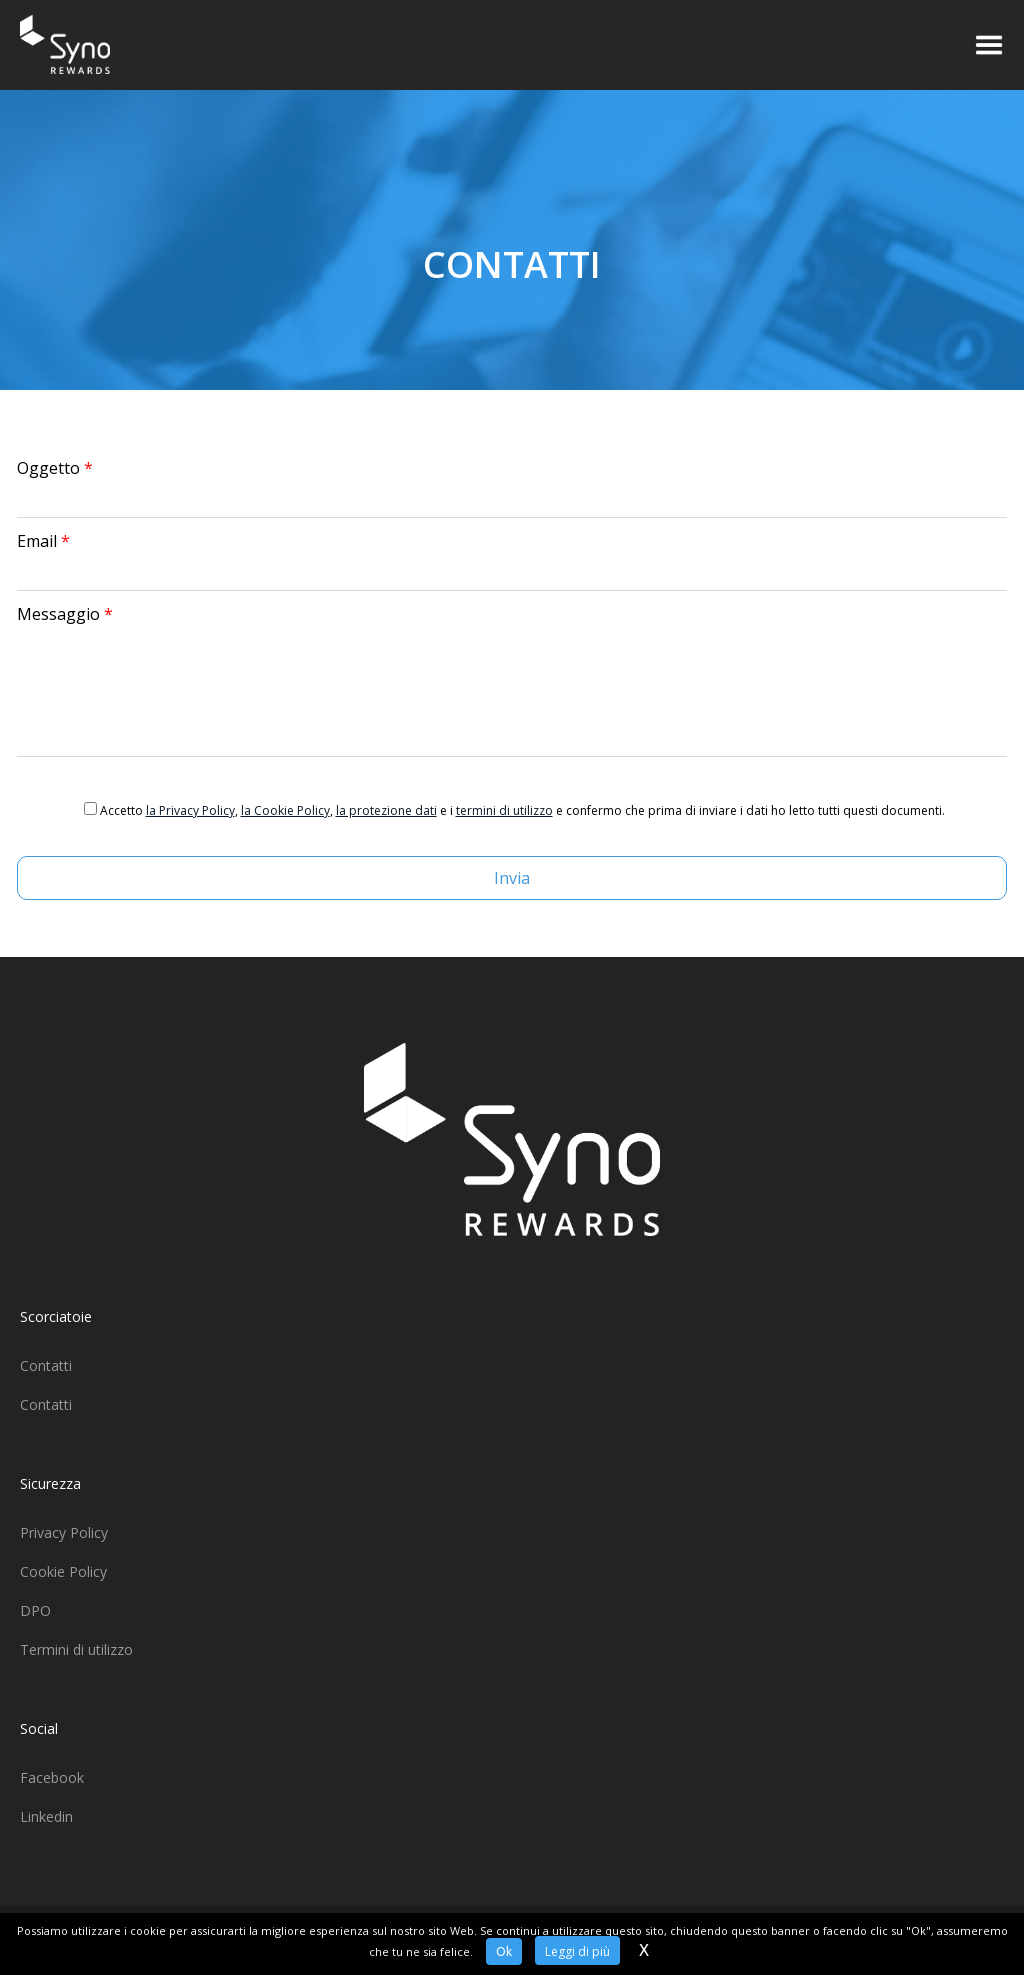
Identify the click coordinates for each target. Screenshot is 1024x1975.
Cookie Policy (63, 1571)
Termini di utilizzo (76, 1649)
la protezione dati (386, 810)
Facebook (52, 1777)
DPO (35, 1610)
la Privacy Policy (190, 810)
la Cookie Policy (285, 810)
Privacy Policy (64, 1532)
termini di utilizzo (504, 810)
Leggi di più (577, 1951)
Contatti (46, 1365)
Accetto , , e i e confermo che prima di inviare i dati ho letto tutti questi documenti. (522, 810)
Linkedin (46, 1816)
